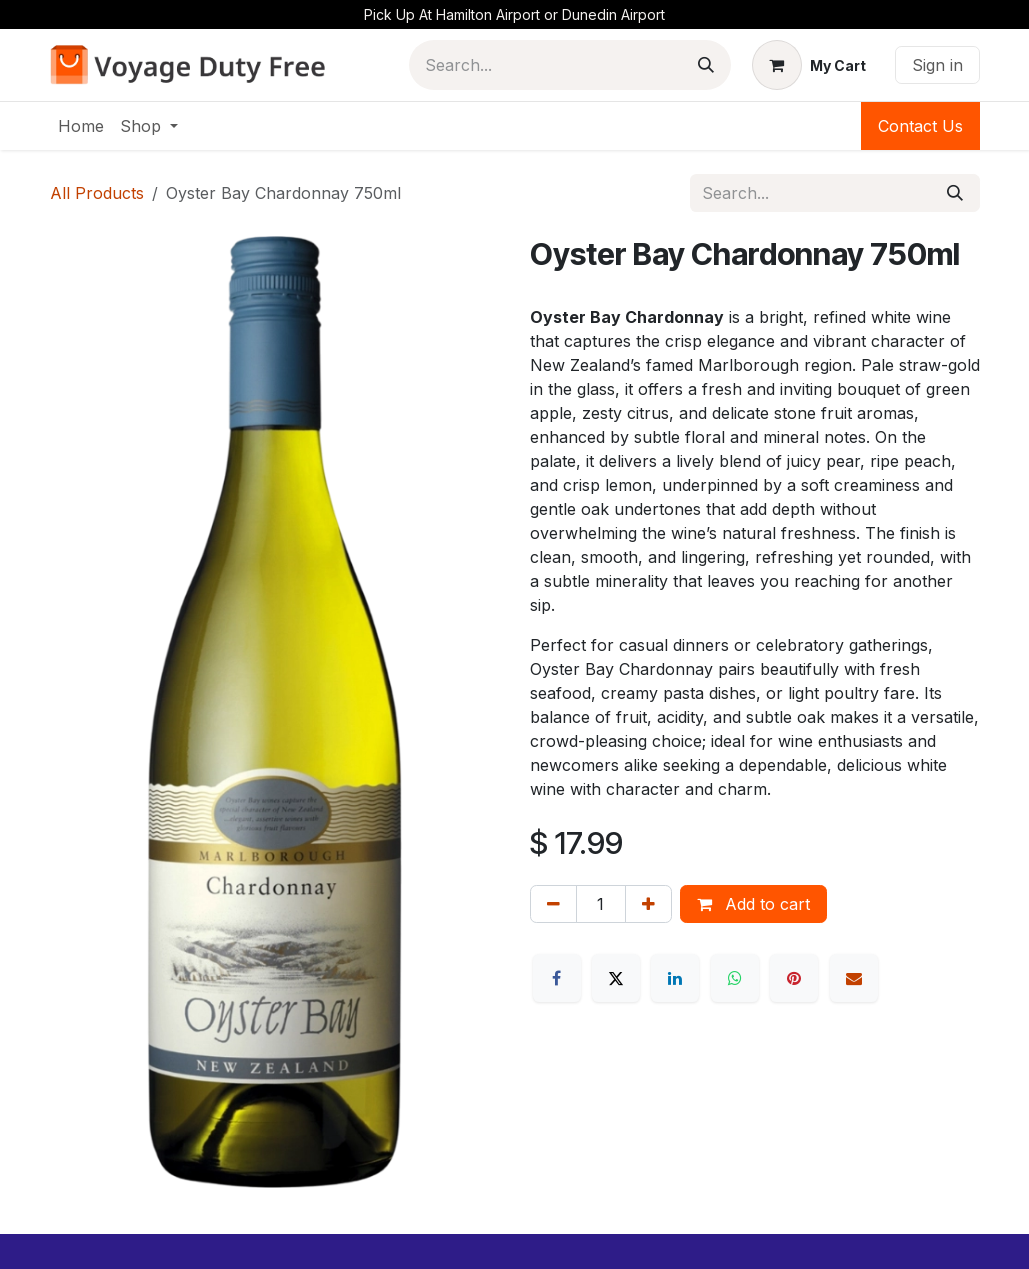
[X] (616, 978)
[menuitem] (81, 126)
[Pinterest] (794, 978)
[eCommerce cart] (809, 65)
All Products (97, 193)
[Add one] (648, 904)
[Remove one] (553, 904)
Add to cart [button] (753, 904)
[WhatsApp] (735, 978)
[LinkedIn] (675, 978)
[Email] (854, 978)
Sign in (937, 65)
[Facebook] (557, 978)
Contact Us (920, 126)
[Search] (706, 65)
